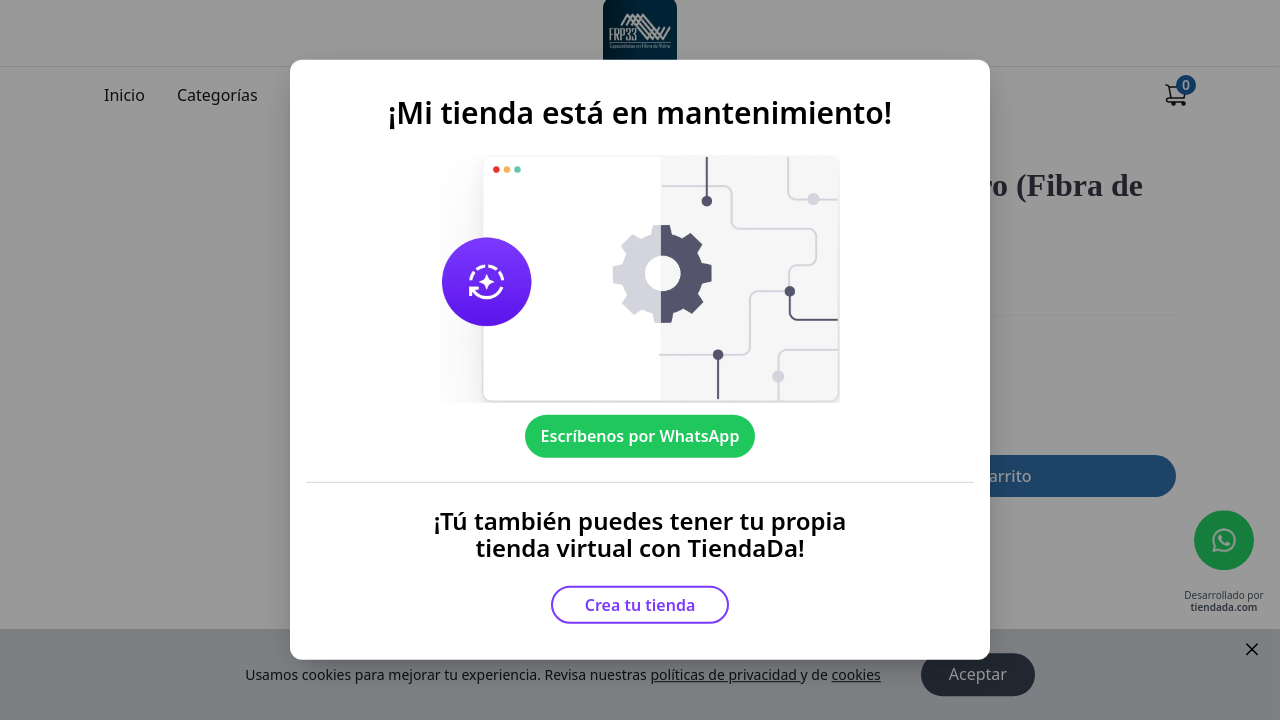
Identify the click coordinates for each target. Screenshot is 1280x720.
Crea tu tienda (640, 605)
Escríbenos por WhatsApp (640, 436)
